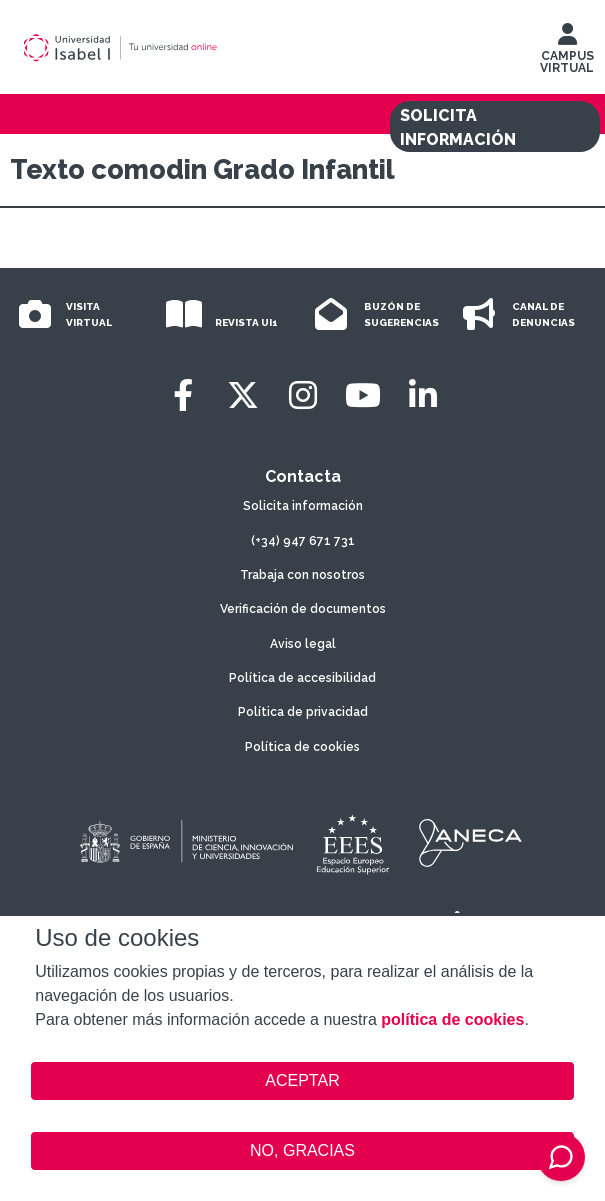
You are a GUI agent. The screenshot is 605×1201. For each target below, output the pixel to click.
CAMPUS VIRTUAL (567, 53)
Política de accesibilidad (302, 678)
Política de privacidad (303, 712)
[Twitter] (243, 395)
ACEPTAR (302, 1081)
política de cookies (452, 1019)
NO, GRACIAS (302, 1150)
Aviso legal (303, 644)
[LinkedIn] (423, 395)
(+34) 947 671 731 (303, 541)
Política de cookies (302, 747)
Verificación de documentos (303, 609)
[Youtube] (363, 395)
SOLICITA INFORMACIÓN (458, 127)
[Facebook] (183, 395)
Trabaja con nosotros (302, 575)
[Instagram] (303, 395)
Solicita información (303, 506)
